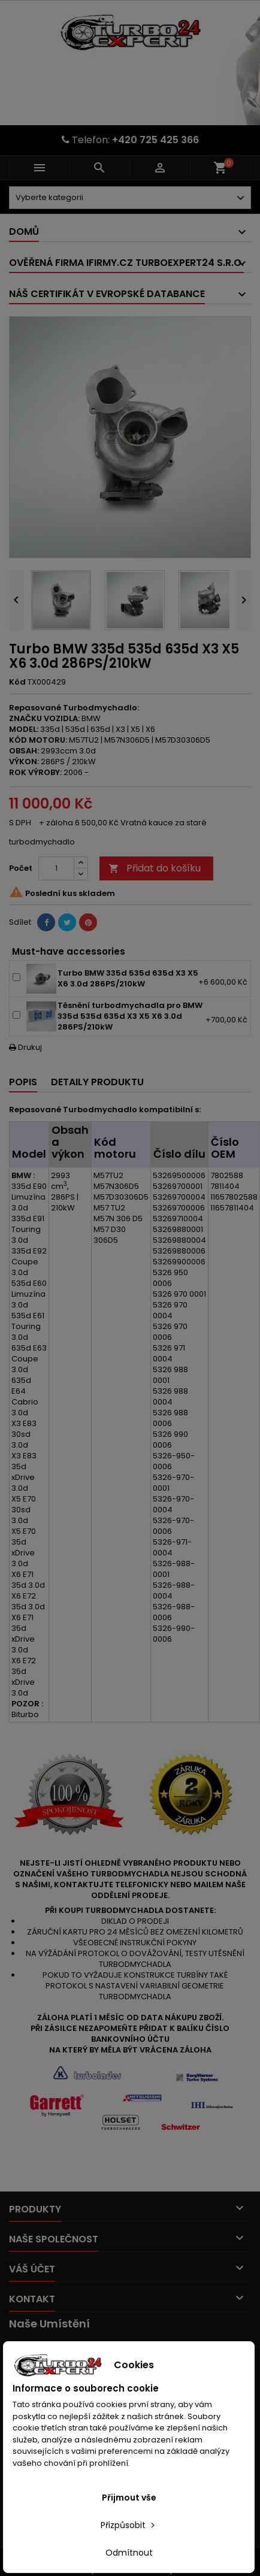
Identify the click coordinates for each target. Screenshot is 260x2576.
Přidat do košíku (154, 868)
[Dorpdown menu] (130, 197)
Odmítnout (129, 2553)
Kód (17, 682)
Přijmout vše (129, 2498)
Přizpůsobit (129, 2525)
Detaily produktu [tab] (97, 1082)
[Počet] (56, 868)
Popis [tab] (23, 1082)
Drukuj (25, 1047)
